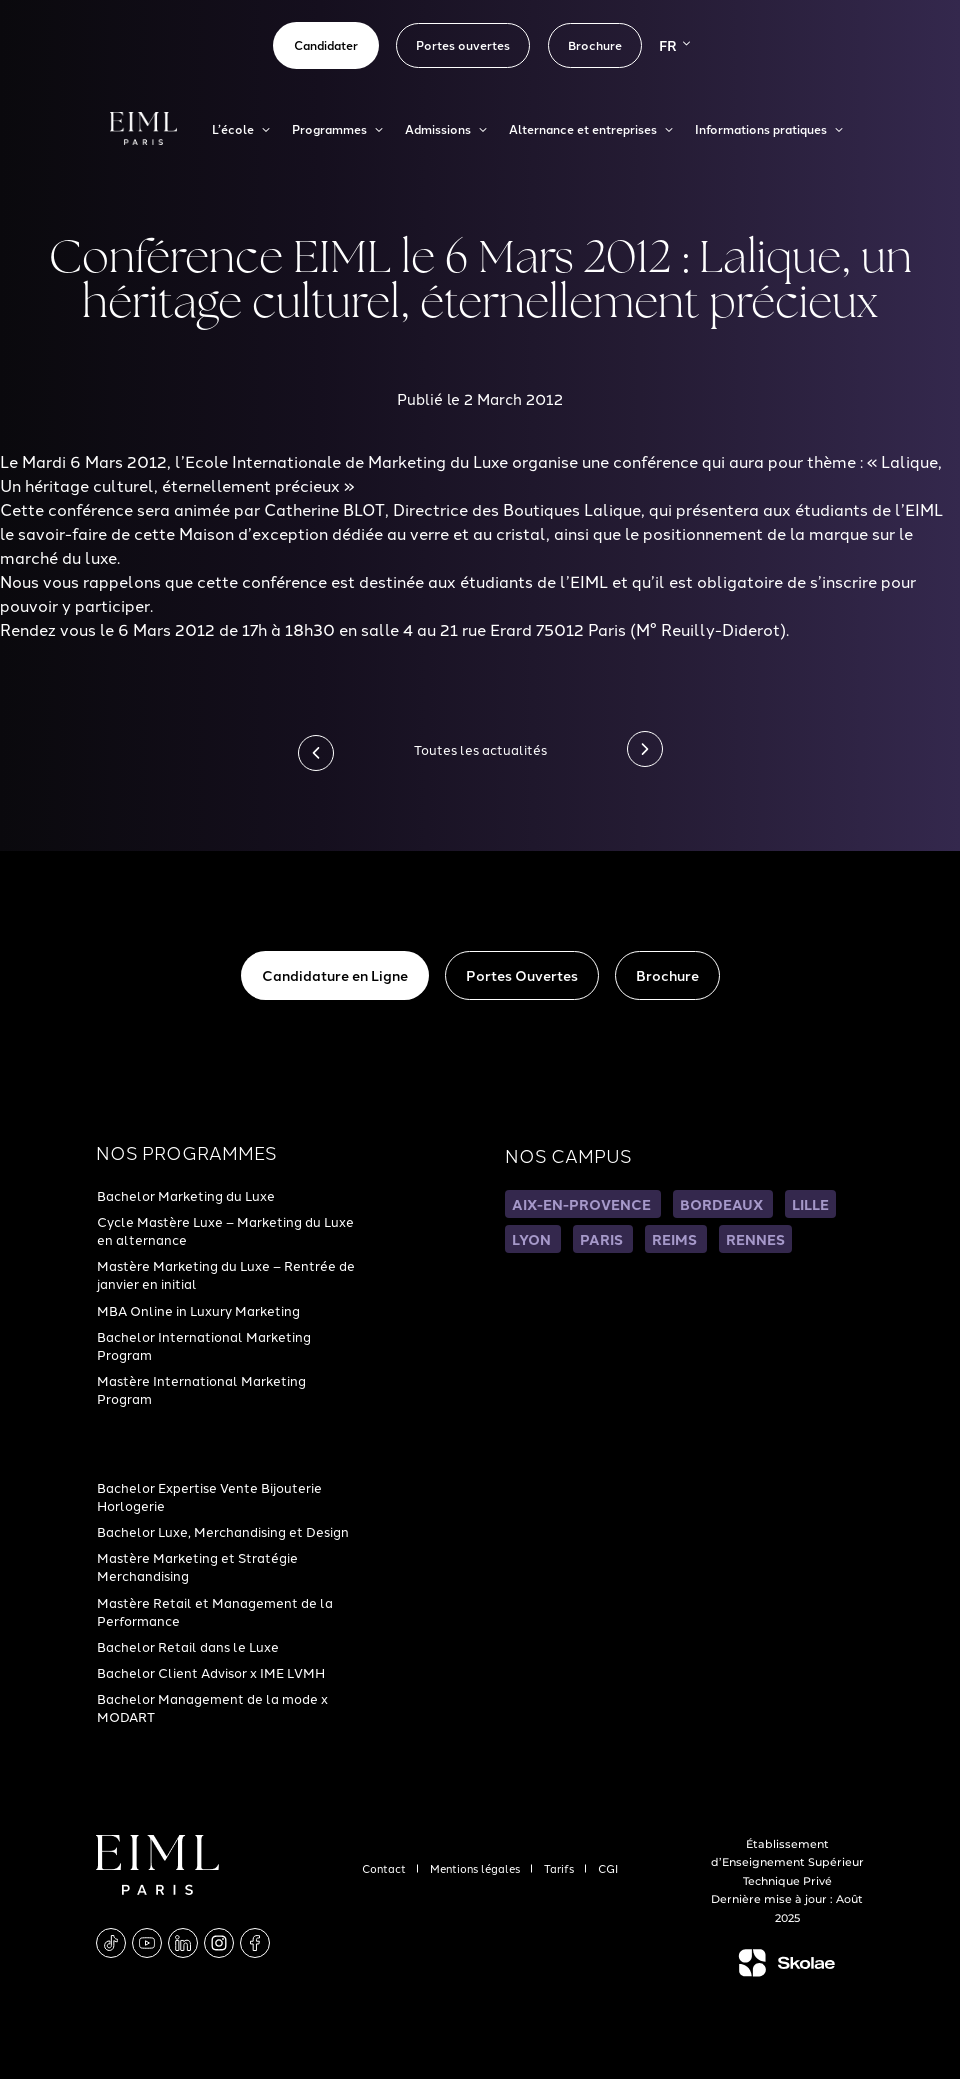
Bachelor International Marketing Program (204, 1345)
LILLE (810, 1204)
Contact (385, 1868)
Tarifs (560, 1868)
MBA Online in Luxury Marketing (198, 1310)
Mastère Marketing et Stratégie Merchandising (197, 1566)
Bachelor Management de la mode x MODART (212, 1707)
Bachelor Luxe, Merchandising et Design (223, 1531)
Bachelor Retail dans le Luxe (188, 1646)
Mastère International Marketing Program (201, 1389)
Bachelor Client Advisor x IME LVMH (211, 1672)
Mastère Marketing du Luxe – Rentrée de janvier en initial (226, 1274)
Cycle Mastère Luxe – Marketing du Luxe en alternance (225, 1230)
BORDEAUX (723, 1204)
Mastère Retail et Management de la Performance (215, 1611)
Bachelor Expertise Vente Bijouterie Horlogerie (209, 1496)
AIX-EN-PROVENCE (583, 1204)
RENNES (755, 1239)
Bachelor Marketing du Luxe (186, 1195)
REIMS (676, 1239)
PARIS (603, 1239)
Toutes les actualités (480, 749)
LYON (533, 1239)
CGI (608, 1868)
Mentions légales (476, 1868)
